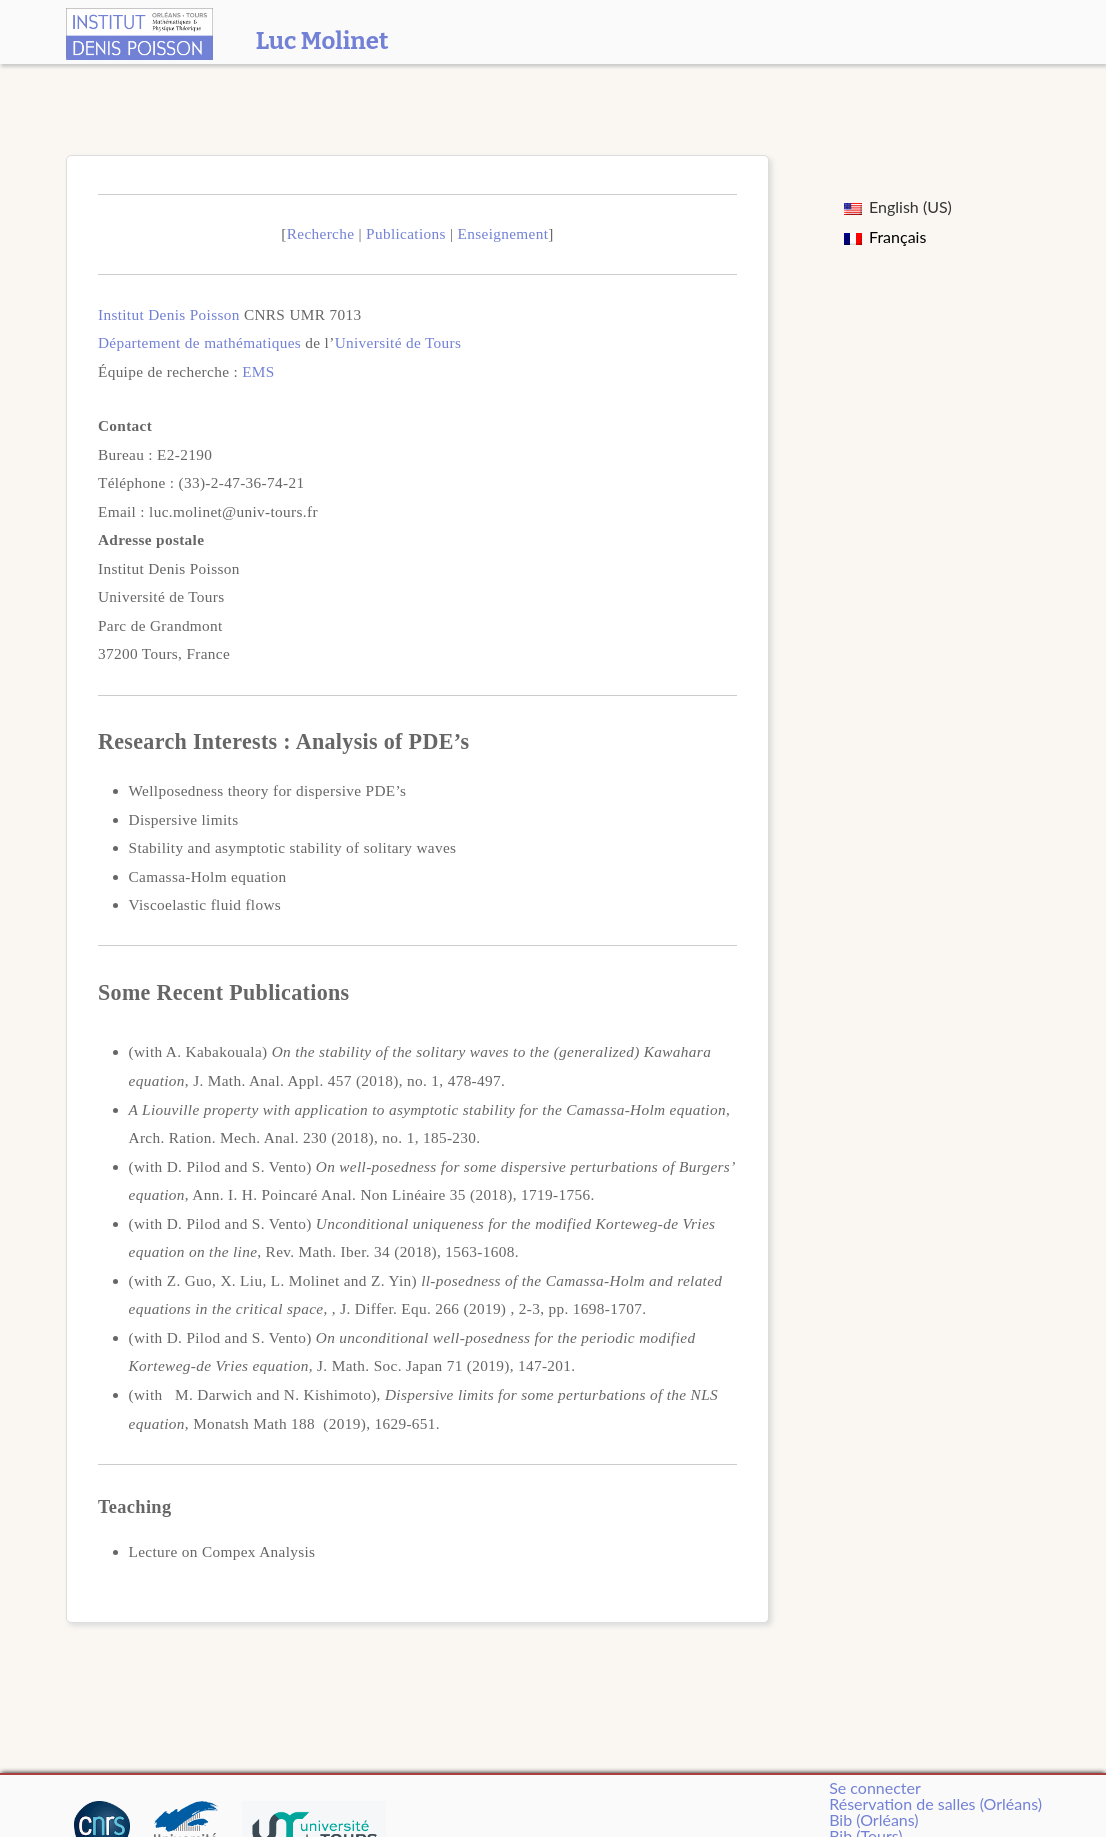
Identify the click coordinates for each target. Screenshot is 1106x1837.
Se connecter (875, 1787)
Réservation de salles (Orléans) (935, 1803)
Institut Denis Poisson (169, 314)
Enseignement (503, 233)
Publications (406, 233)
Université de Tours (398, 342)
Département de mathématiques (199, 342)
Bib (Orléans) (873, 1819)
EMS (258, 371)
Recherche (321, 233)
